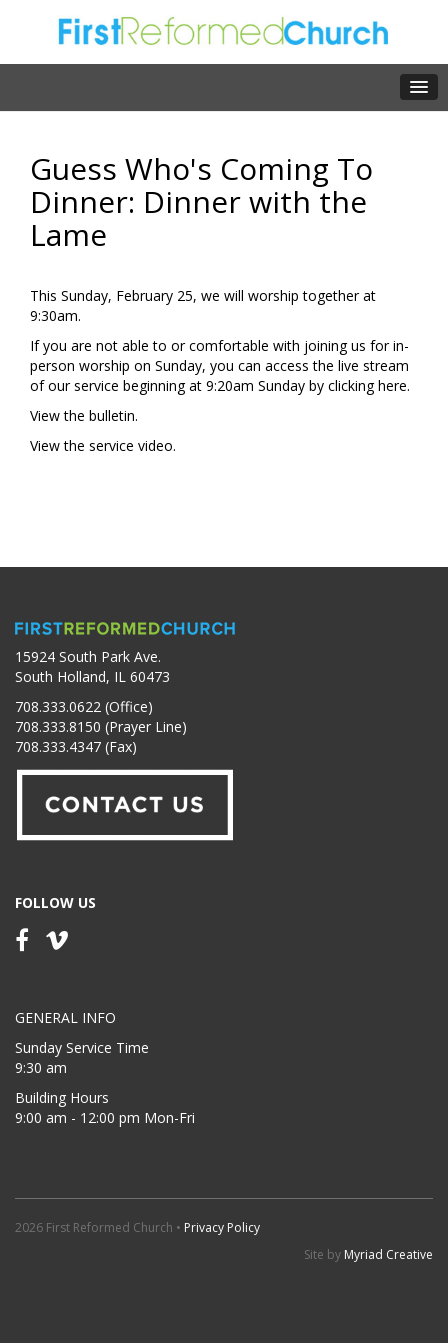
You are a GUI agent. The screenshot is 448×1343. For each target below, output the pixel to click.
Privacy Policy (222, 1227)
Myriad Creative (388, 1254)
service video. (132, 445)
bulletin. (113, 415)
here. (394, 385)
